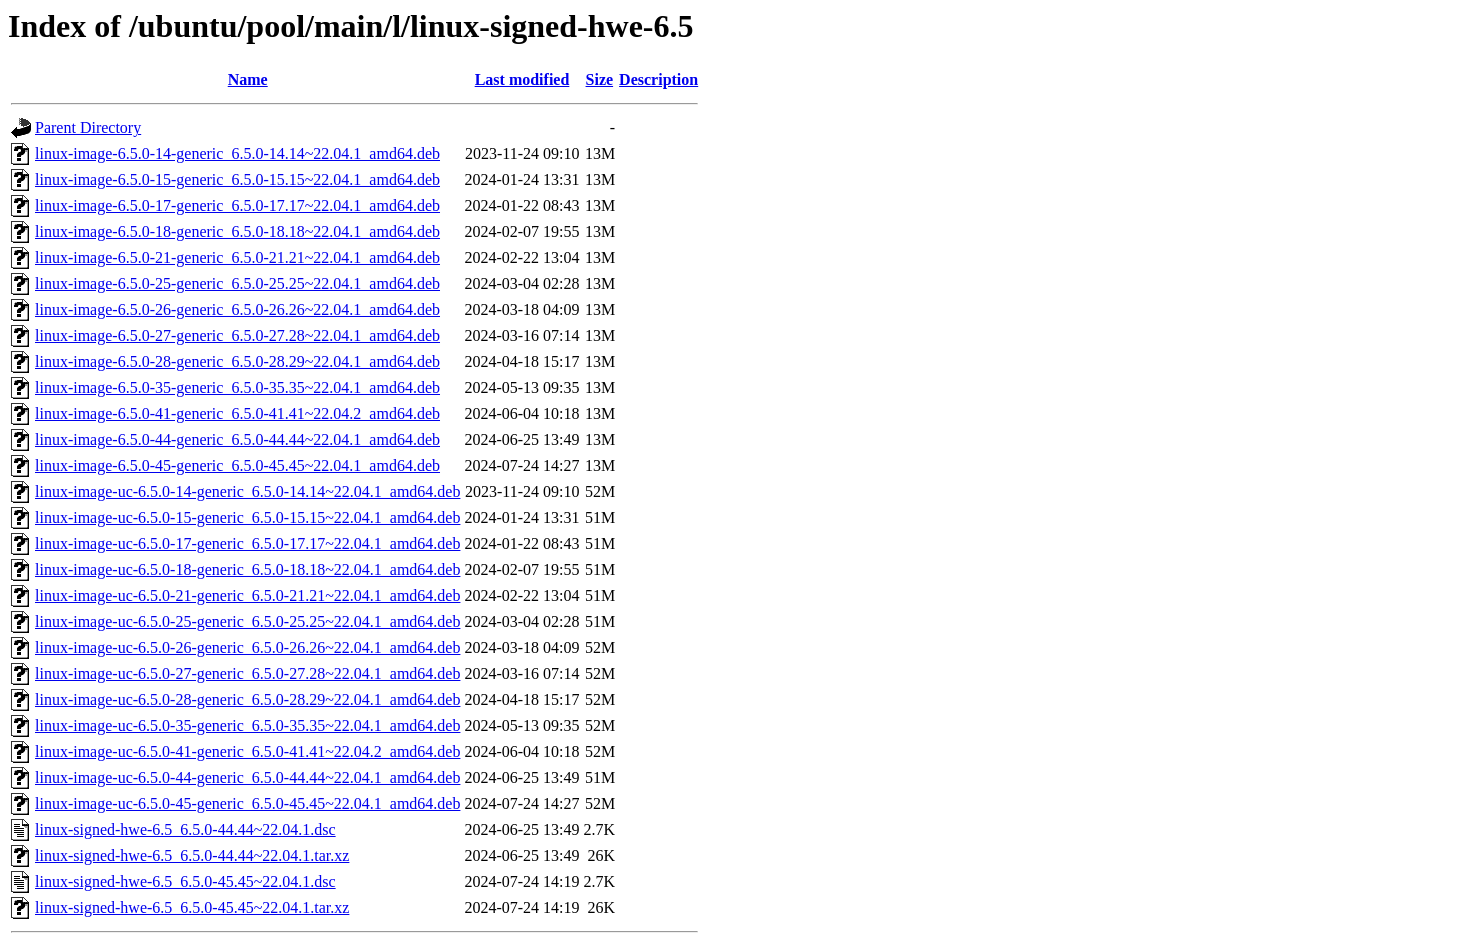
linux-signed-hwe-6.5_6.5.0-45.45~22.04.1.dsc (185, 881)
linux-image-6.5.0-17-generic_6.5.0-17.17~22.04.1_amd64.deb (237, 205)
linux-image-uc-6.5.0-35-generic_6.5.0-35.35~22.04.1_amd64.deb (247, 725)
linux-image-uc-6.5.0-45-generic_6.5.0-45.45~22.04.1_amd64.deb (247, 803)
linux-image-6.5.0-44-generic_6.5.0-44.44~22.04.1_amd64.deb (237, 439)
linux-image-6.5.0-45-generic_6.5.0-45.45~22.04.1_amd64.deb (237, 465)
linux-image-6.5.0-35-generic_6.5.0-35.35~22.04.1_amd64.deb (237, 387)
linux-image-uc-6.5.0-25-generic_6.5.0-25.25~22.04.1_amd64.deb (247, 621)
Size (600, 79)
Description (658, 79)
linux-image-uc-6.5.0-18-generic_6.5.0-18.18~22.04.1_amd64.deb (247, 569)
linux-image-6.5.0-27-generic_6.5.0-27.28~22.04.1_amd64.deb (237, 335)
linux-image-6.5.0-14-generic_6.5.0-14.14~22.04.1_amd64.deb (237, 153)
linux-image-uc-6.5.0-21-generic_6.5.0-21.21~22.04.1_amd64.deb (247, 595)
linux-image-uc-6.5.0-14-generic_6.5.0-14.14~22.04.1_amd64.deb (247, 491)
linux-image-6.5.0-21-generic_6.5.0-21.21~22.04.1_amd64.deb (237, 257)
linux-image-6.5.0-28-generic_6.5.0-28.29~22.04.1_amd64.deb (237, 361)
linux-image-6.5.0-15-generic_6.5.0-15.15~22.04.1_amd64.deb (237, 179)
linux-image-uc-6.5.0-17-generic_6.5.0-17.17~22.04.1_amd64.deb (247, 543)
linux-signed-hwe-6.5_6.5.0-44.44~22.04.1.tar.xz (192, 855)
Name (248, 79)
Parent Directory (88, 127)
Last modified (522, 79)
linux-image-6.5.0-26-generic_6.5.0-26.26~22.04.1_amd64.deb (237, 309)
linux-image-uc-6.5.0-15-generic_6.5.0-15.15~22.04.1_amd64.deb (247, 517)
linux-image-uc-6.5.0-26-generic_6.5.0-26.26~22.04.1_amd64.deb (247, 647)
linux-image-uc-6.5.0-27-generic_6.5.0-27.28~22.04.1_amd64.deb (247, 673)
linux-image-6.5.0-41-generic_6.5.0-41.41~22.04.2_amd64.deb (237, 413)
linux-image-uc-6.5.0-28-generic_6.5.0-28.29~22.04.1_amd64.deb (247, 699)
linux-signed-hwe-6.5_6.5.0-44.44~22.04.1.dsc (185, 829)
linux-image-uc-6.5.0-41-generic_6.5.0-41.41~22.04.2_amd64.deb (247, 751)
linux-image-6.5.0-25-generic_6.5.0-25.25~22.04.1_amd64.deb (237, 283)
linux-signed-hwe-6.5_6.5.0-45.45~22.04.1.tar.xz (192, 907)
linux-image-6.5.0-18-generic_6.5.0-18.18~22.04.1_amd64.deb (237, 231)
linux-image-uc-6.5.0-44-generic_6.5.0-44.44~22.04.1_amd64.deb (247, 777)
